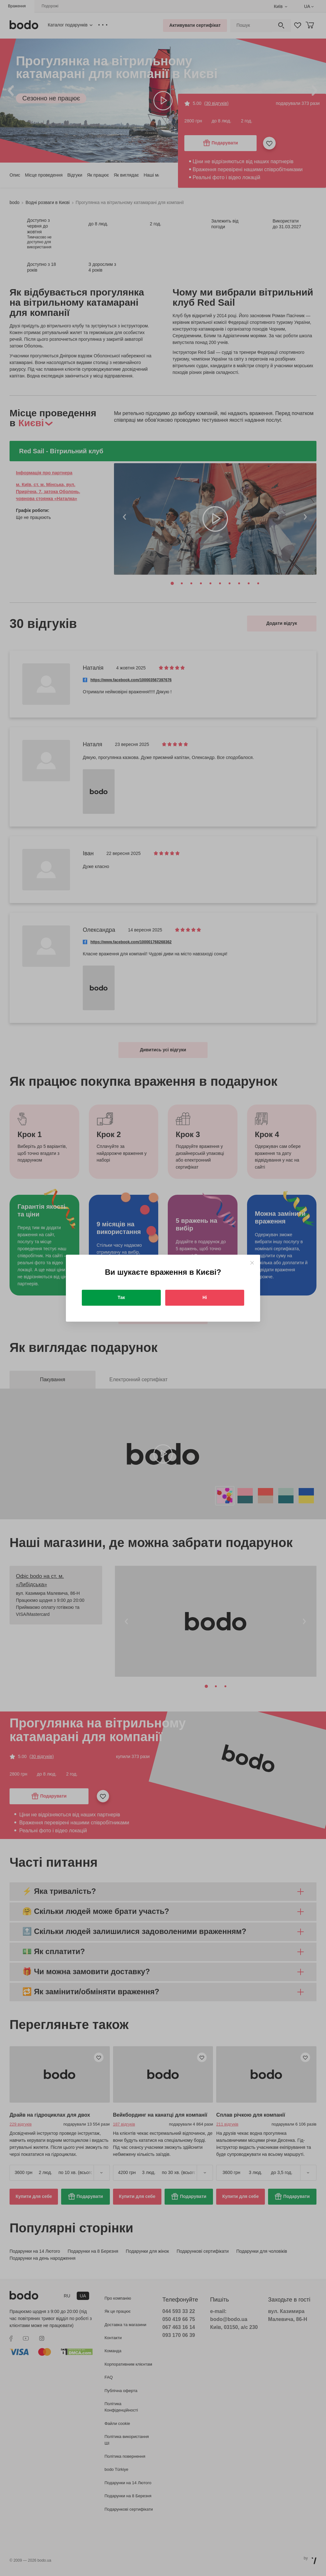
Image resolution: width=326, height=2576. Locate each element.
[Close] (252, 1263)
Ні (204, 1297)
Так (121, 1297)
